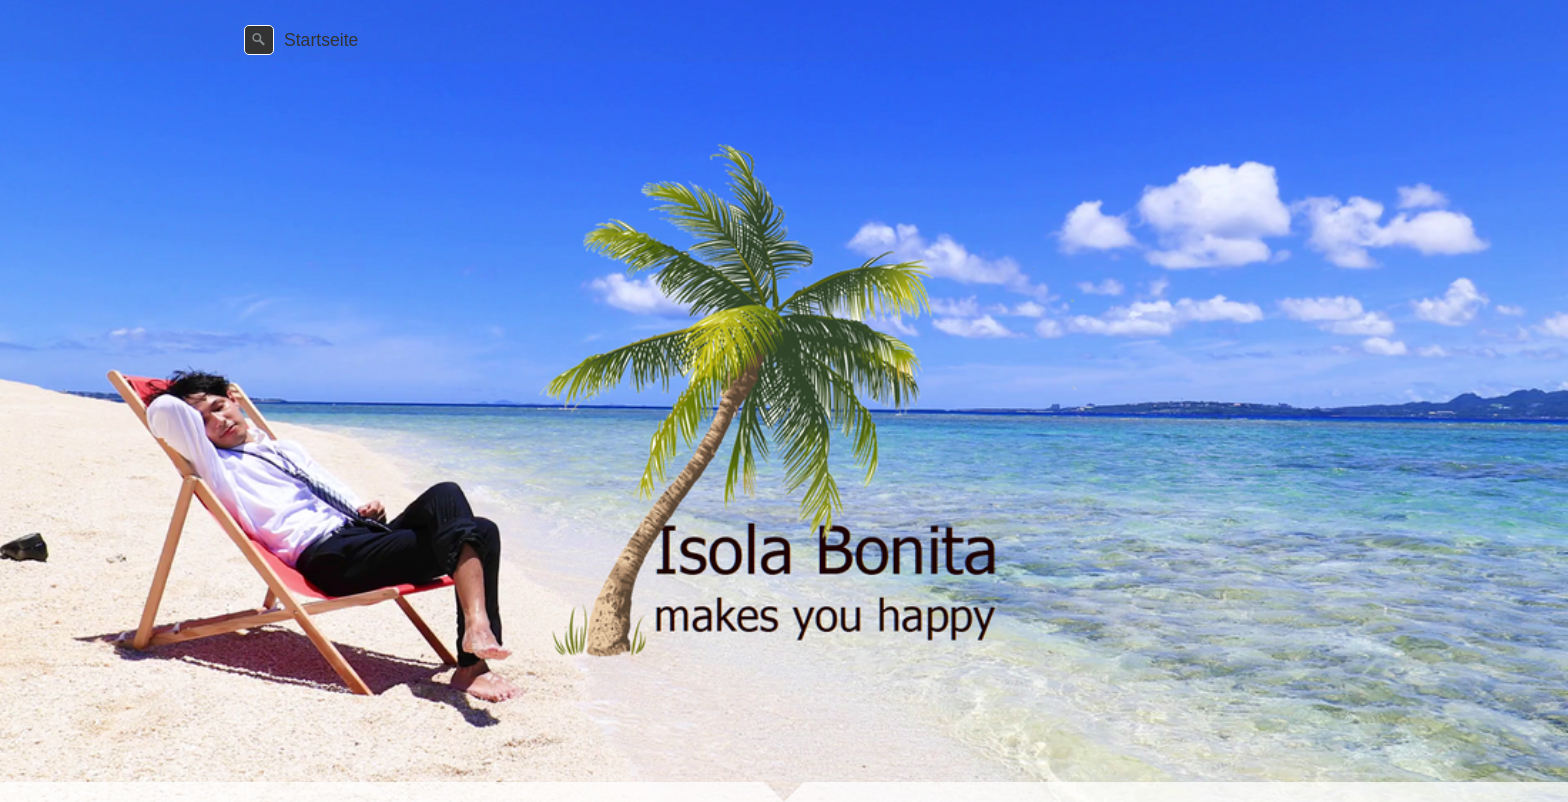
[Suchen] (259, 40)
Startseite (321, 40)
